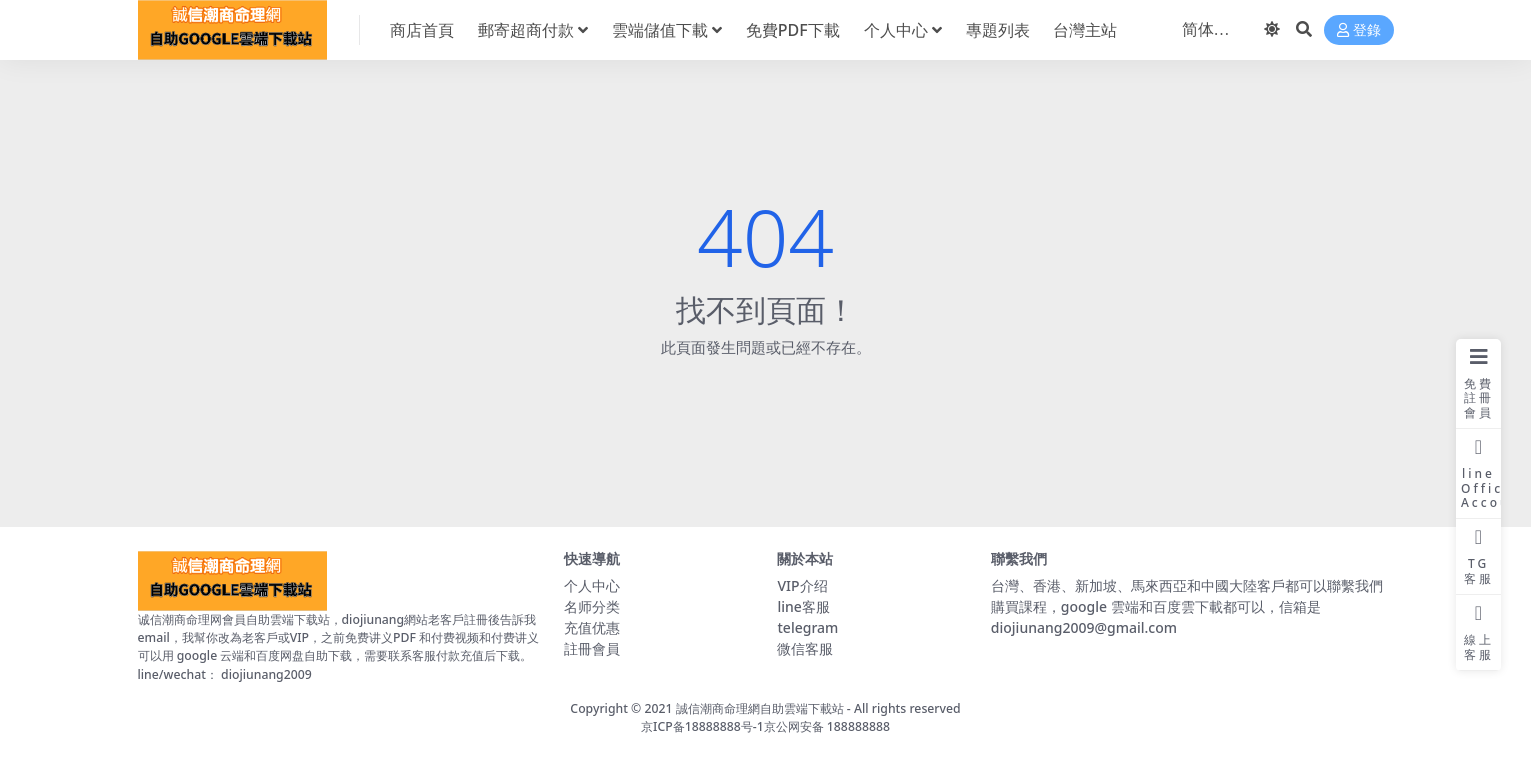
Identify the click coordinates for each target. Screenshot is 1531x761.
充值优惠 (592, 627)
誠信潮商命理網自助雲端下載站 (760, 708)
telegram (807, 627)
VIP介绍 (802, 585)
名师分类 (592, 606)
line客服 (803, 606)
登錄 (1359, 30)
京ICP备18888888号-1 (702, 726)
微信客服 (805, 648)
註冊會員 (592, 648)
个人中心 (592, 585)
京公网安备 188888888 (827, 726)
